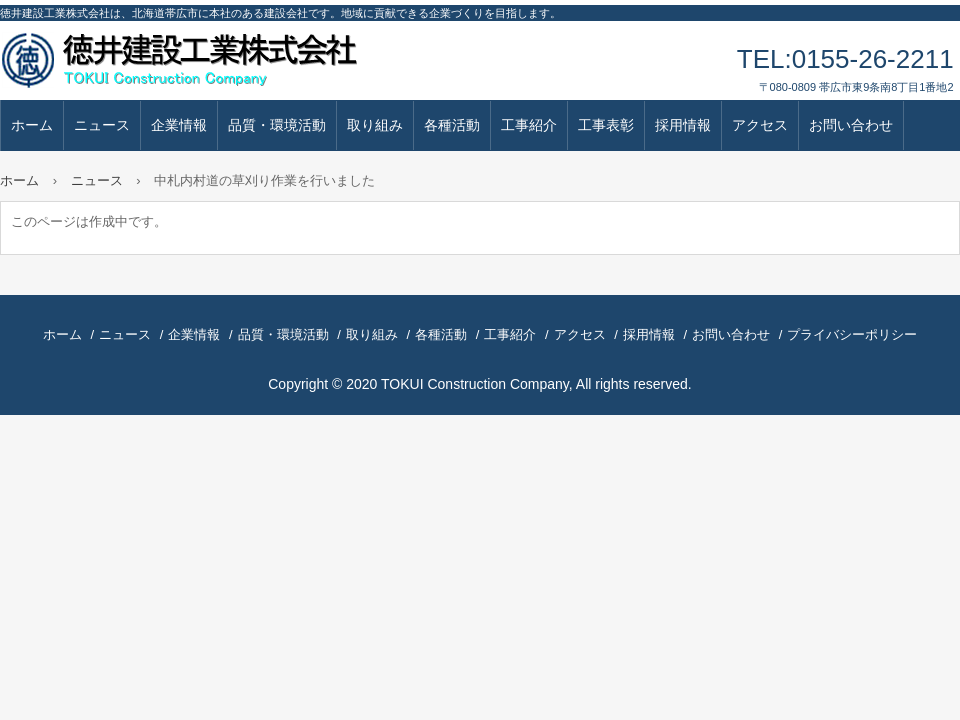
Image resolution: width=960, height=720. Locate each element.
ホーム (32, 125)
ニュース (102, 125)
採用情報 (683, 125)
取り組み (375, 125)
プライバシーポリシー (852, 334)
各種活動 (452, 125)
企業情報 (179, 125)
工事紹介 (529, 125)
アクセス (760, 125)
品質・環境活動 (277, 125)
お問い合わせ (851, 125)
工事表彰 (606, 125)
